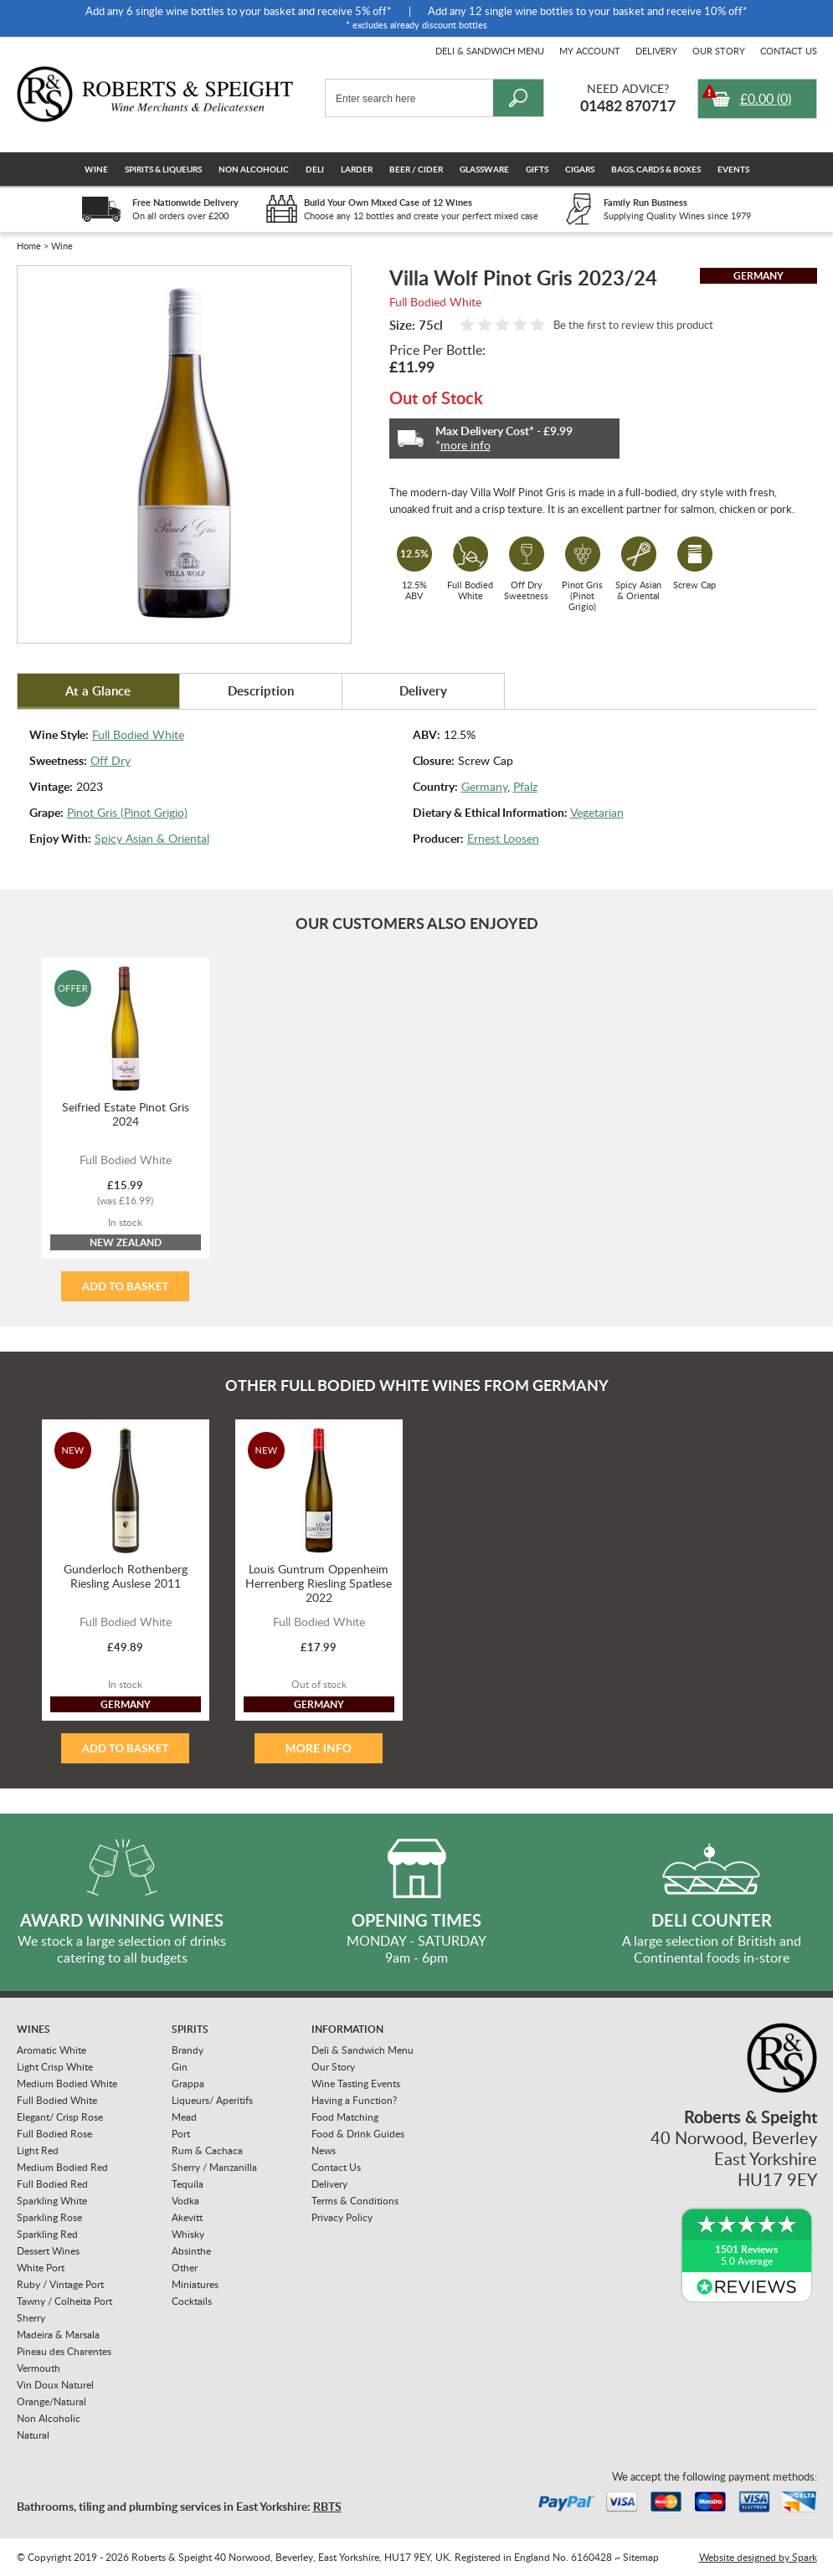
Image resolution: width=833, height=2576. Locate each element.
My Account (589, 50)
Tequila (187, 2184)
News (323, 2150)
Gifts (537, 169)
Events (733, 169)
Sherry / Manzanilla (214, 2167)
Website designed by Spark (758, 2557)
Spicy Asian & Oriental (152, 838)
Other (185, 2267)
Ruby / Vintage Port (60, 2284)
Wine (96, 169)
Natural (33, 2435)
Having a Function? (354, 2100)
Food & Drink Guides (357, 2134)
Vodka (185, 2201)
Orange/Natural (51, 2401)
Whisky (188, 2234)
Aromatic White (51, 2050)
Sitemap (641, 2557)
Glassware (484, 169)
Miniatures (195, 2284)
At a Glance (98, 691)
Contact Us (788, 50)
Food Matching (344, 2117)
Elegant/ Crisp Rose (60, 2117)
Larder (357, 169)
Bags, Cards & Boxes (656, 169)
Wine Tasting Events (355, 2083)
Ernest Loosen (503, 838)
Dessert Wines (48, 2251)
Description (261, 691)
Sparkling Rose (49, 2217)
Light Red (38, 2150)
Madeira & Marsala (58, 2334)
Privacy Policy (342, 2217)
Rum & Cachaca (207, 2150)
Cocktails (192, 2301)
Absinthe (191, 2251)
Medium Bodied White (67, 2083)
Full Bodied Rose (54, 2134)
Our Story (718, 50)
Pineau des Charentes (64, 2351)
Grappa (188, 2083)
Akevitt (187, 2217)
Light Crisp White (55, 2067)
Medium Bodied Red (62, 2167)
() (765, 99)
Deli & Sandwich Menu (489, 50)
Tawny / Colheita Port (64, 2301)
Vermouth (38, 2368)
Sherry (31, 2318)
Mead (184, 2117)
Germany (484, 786)
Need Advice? (628, 88)
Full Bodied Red (52, 2184)
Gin (180, 2067)
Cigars (579, 169)
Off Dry (110, 760)
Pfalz (525, 786)
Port (181, 2134)
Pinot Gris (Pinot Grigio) (127, 812)
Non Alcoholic (254, 169)
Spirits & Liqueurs (163, 169)
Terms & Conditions (355, 2201)
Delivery (656, 50)
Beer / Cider (416, 169)
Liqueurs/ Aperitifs (212, 2100)
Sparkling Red (47, 2234)
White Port (40, 2267)
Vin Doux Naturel (55, 2385)
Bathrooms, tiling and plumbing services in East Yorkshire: (179, 2506)
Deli (315, 169)
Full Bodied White (138, 734)
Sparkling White (52, 2201)
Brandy (187, 2050)
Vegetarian (597, 812)
